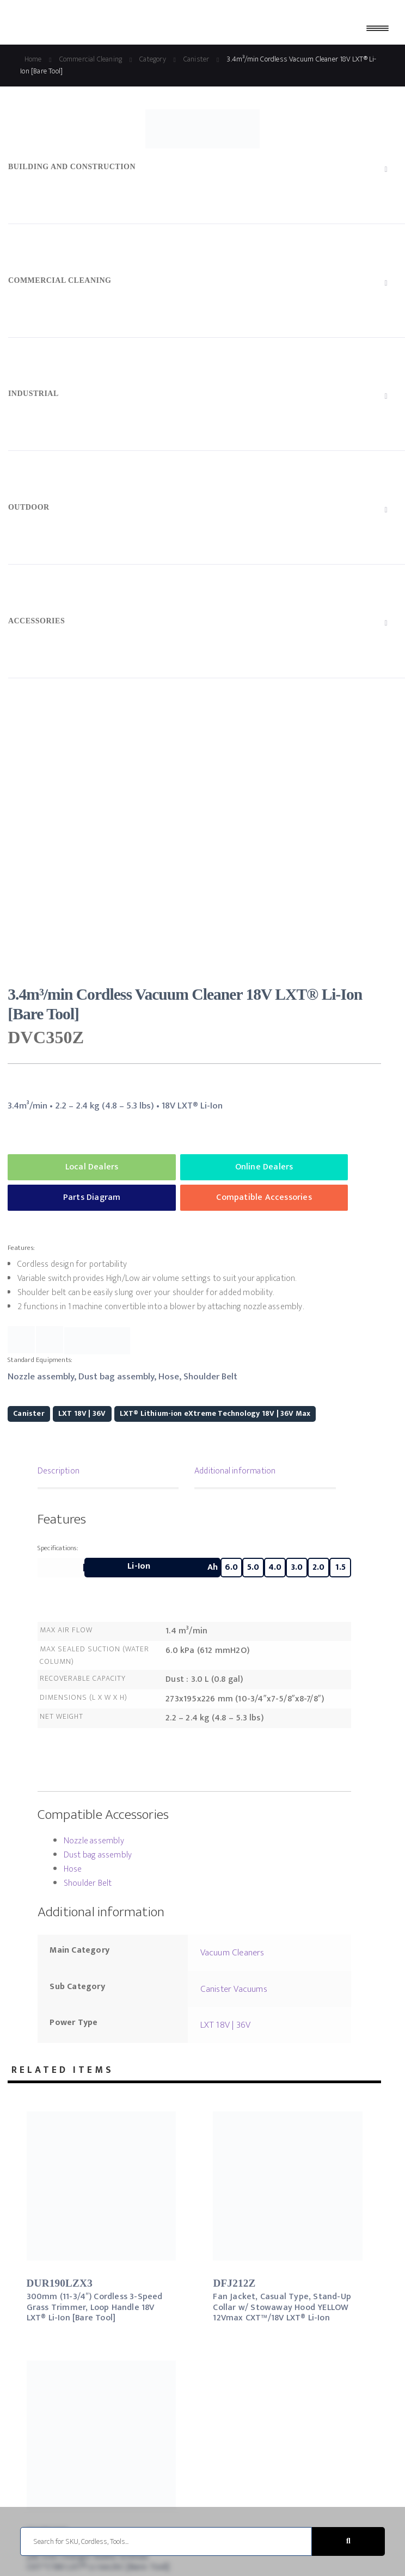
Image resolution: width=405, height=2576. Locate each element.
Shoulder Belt (88, 1883)
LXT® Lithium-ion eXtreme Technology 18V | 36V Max (215, 1413)
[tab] (108, 1472)
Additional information (234, 1471)
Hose (73, 1869)
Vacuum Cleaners (232, 1952)
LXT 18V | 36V (82, 1413)
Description (58, 1471)
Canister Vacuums (233, 1989)
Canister (29, 1413)
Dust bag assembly (98, 1855)
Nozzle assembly (94, 1841)
